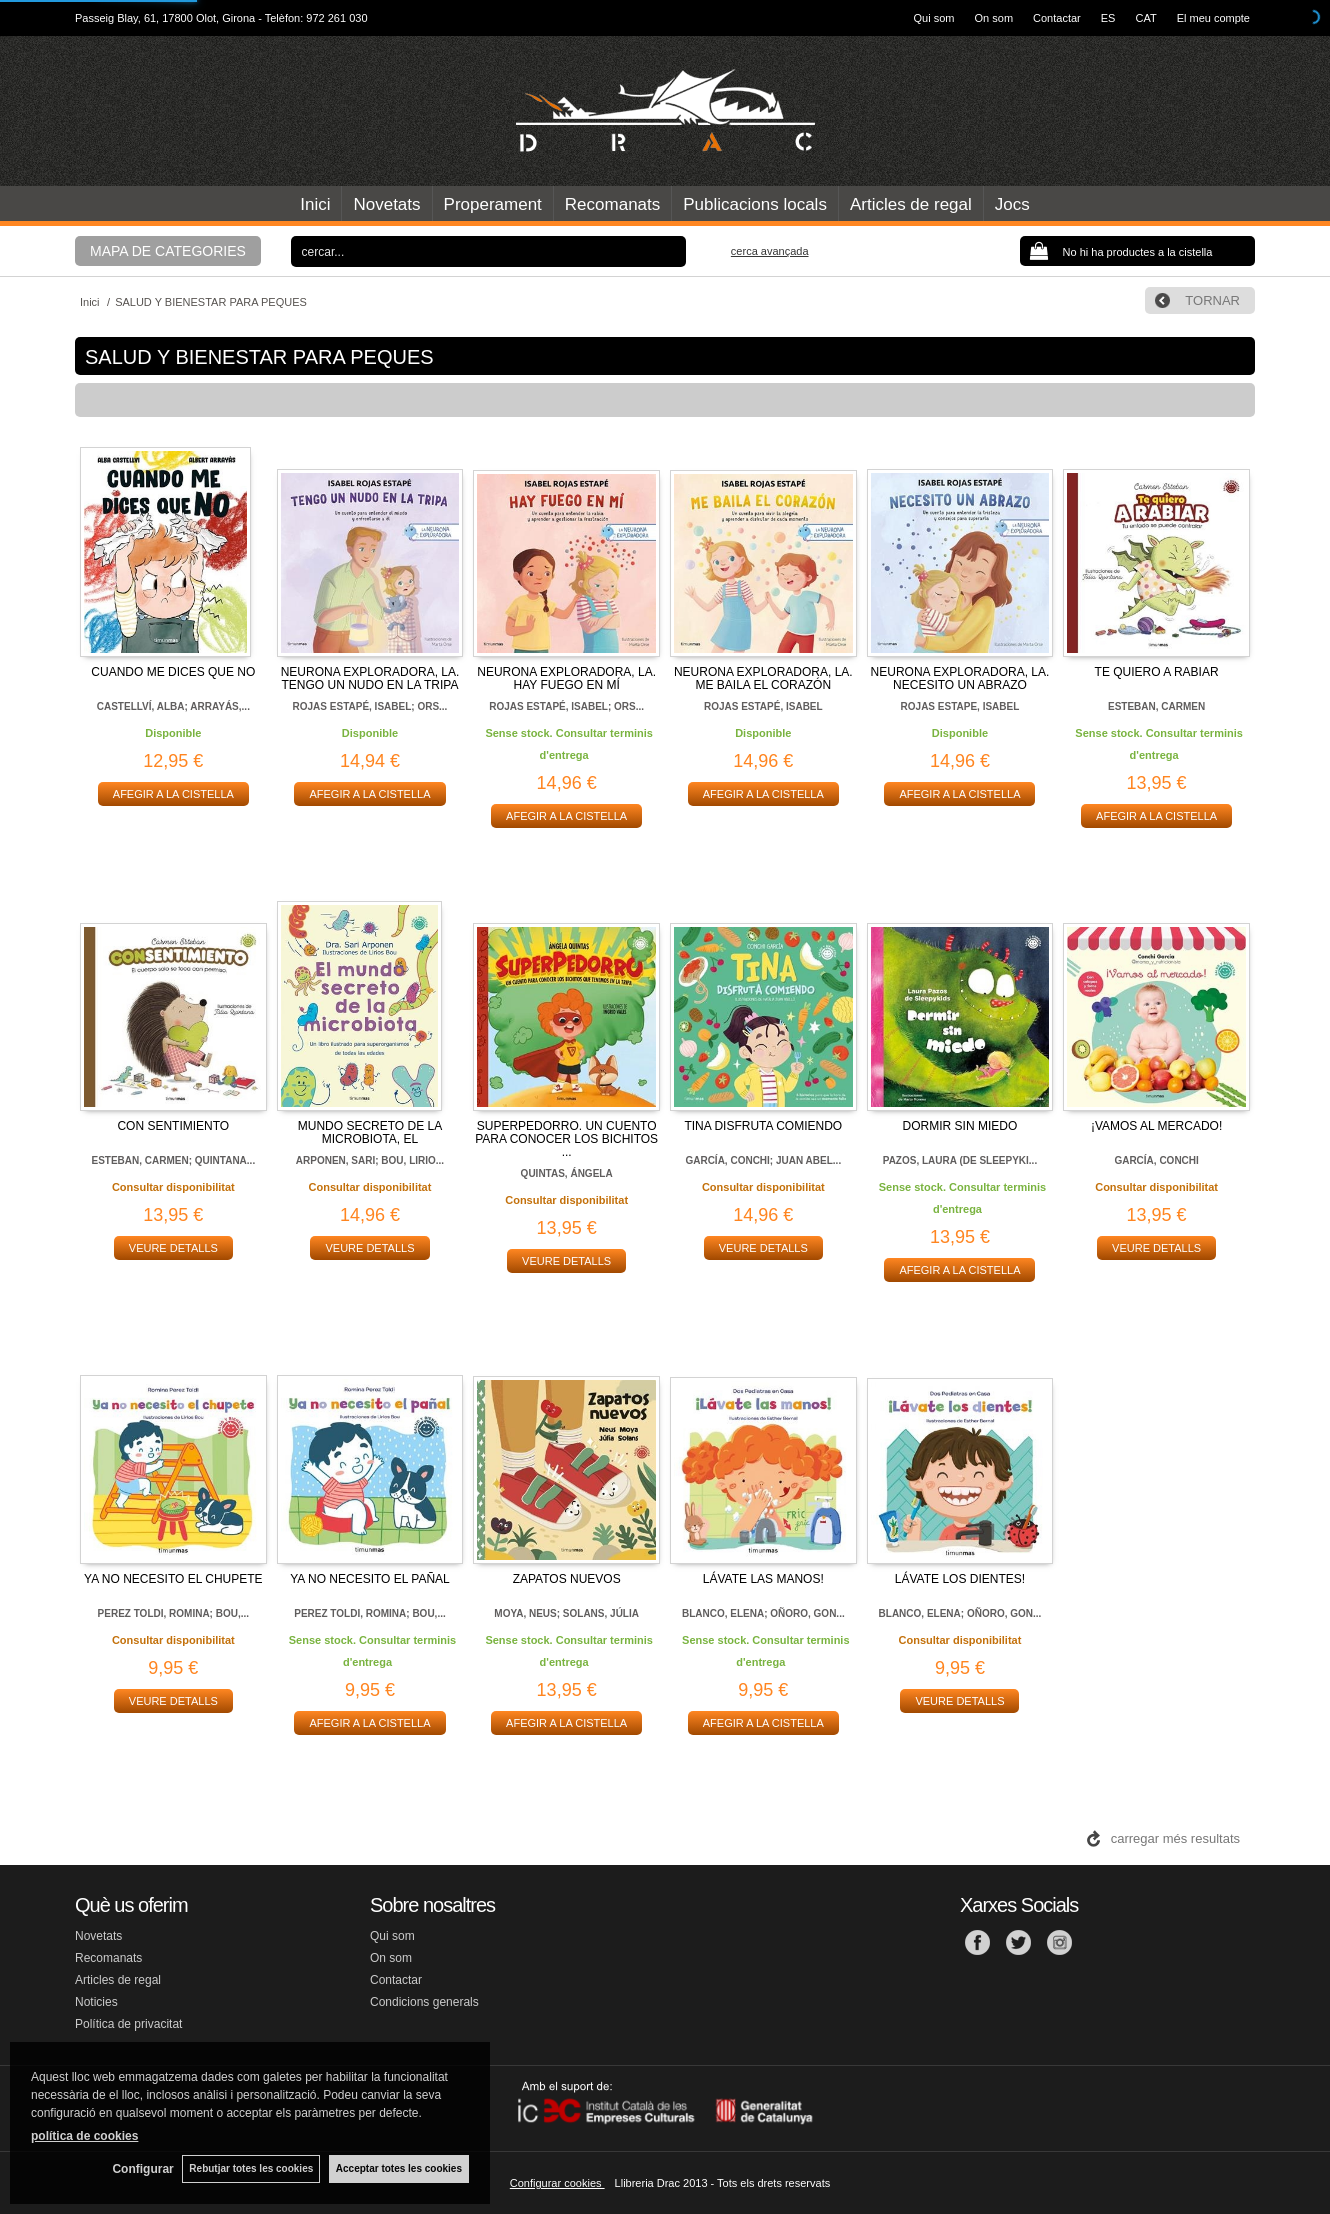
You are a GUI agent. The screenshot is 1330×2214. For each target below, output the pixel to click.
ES (1108, 18)
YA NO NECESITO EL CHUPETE (173, 1579)
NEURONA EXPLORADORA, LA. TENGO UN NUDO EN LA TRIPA (370, 678)
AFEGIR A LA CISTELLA (173, 794)
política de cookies (84, 2135)
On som (994, 18)
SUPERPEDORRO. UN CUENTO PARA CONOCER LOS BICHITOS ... (566, 1139)
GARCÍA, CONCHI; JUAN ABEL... (763, 1160)
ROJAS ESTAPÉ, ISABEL (763, 706)
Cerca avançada (770, 251)
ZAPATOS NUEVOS (567, 1579)
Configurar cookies (557, 2183)
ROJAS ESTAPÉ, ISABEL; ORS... (370, 706)
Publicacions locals (755, 204)
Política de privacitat (128, 2024)
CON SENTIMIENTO (173, 1126)
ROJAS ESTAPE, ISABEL (960, 706)
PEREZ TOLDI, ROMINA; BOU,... (173, 1613)
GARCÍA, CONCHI (1156, 1160)
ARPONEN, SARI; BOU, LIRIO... (370, 1160)
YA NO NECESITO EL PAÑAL (370, 1579)
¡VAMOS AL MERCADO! (1156, 1126)
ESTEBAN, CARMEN (1156, 706)
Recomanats (612, 204)
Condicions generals (424, 2002)
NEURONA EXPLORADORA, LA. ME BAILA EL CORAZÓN (763, 678)
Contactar (1057, 18)
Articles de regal (911, 204)
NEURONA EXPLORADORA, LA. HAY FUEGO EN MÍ (566, 678)
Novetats (386, 204)
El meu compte (1213, 18)
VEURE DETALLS (173, 1248)
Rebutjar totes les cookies (250, 2168)
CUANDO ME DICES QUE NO (173, 672)
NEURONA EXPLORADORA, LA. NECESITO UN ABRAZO (960, 678)
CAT (1145, 18)
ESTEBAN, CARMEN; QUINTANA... (173, 1160)
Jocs (1012, 204)
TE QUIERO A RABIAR (1157, 672)
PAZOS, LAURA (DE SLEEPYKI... (960, 1160)
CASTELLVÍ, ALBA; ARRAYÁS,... (173, 706)
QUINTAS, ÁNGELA (567, 1173)
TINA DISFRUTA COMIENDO (763, 1126)
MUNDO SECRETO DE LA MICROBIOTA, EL (370, 1132)
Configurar (140, 2169)
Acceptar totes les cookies (399, 2168)
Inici (315, 204)
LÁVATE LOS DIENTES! (960, 1579)
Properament (493, 204)
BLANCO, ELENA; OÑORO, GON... (763, 1613)
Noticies (96, 2002)
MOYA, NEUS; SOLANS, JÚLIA (566, 1613)
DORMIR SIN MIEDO (960, 1126)
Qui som (934, 18)
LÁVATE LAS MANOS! (763, 1579)
